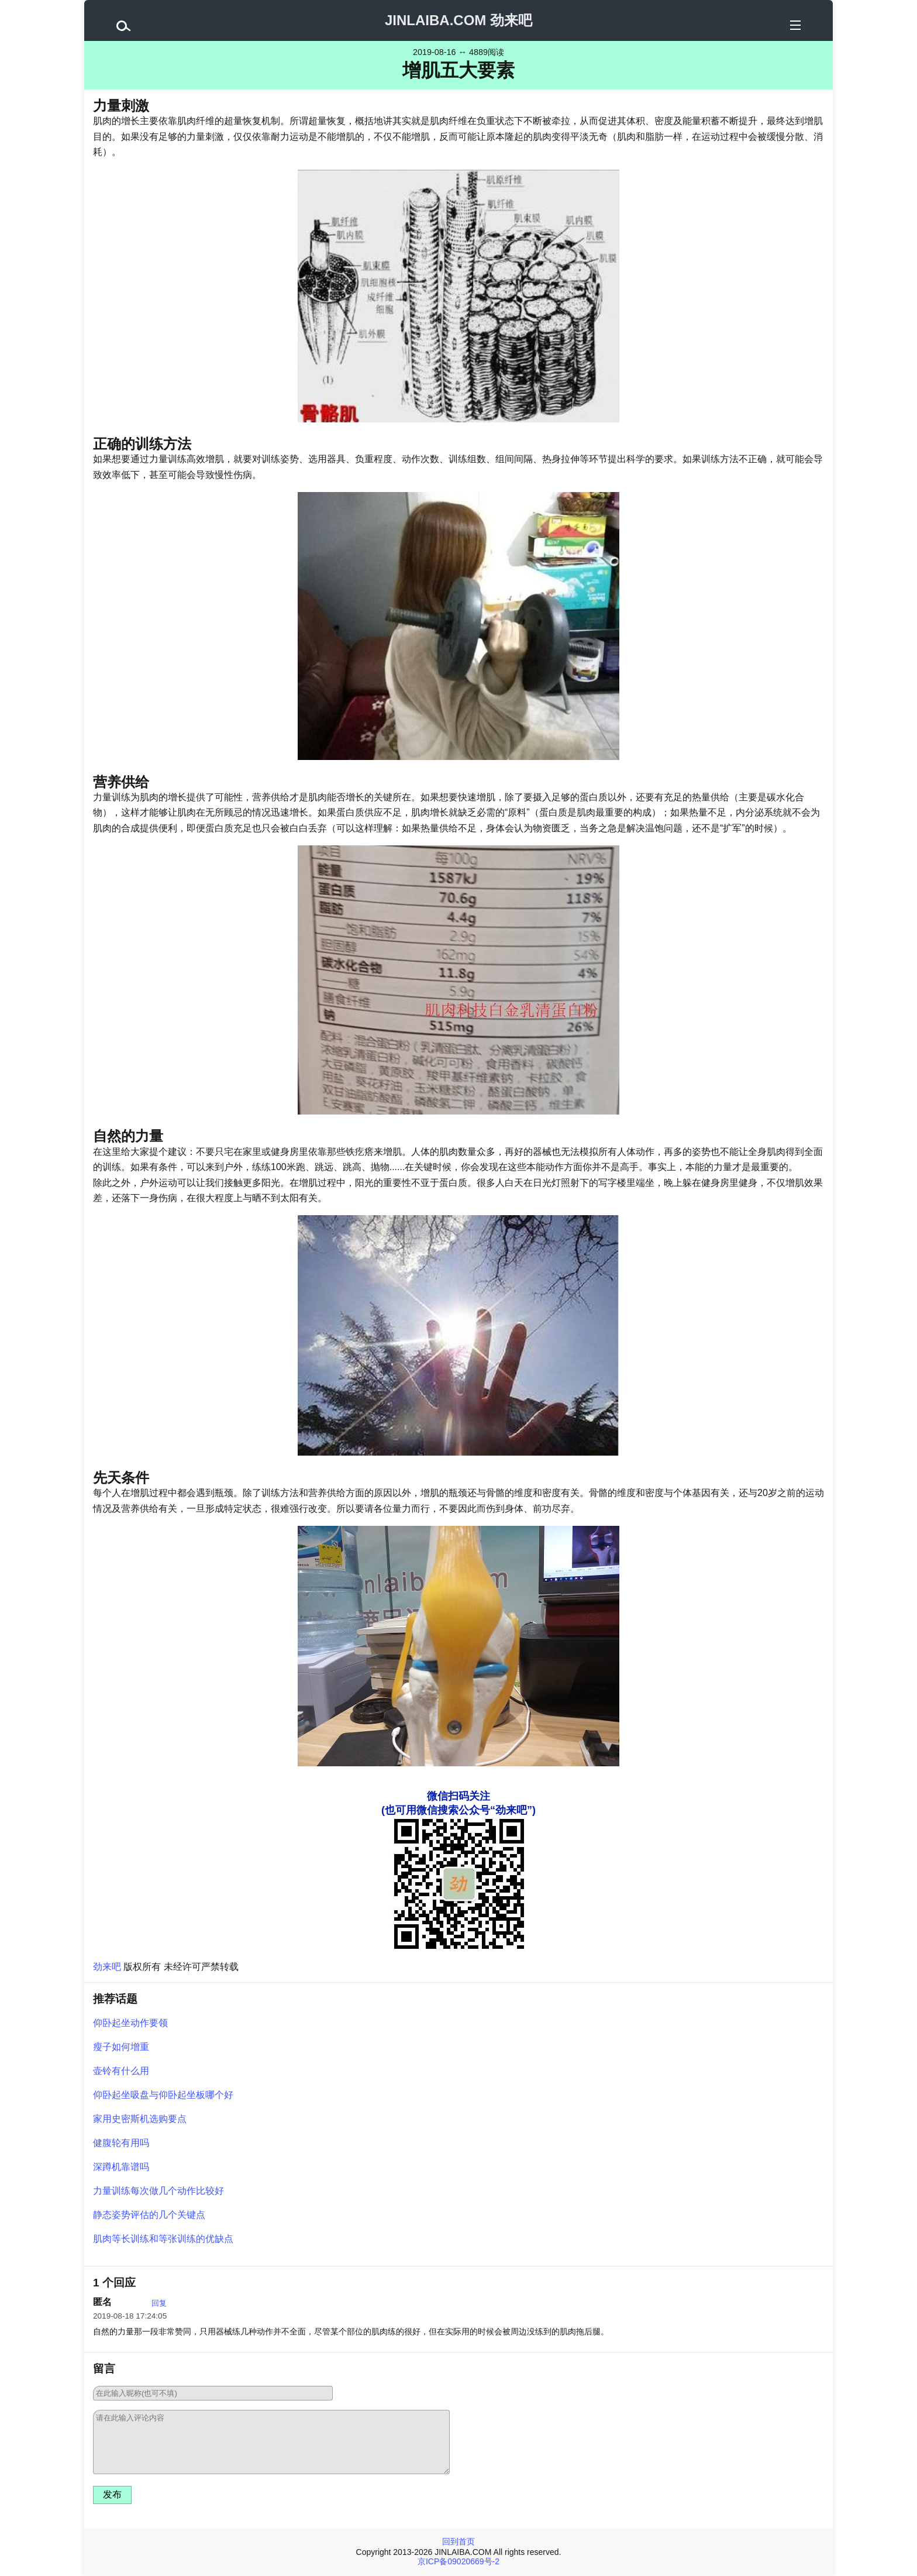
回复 (159, 2303)
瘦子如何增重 (121, 2047)
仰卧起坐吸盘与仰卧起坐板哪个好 (163, 2095)
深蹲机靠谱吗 (121, 2167)
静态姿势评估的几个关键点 (149, 2215)
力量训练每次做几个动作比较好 (158, 2191)
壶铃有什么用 (121, 2071)
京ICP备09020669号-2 (458, 2561)
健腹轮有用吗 (121, 2143)
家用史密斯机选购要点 (140, 2119)
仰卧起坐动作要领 (130, 2023)
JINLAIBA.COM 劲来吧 (458, 20)
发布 (112, 2494)
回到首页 (458, 2541)
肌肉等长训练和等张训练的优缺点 (163, 2239)
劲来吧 (107, 1967)
